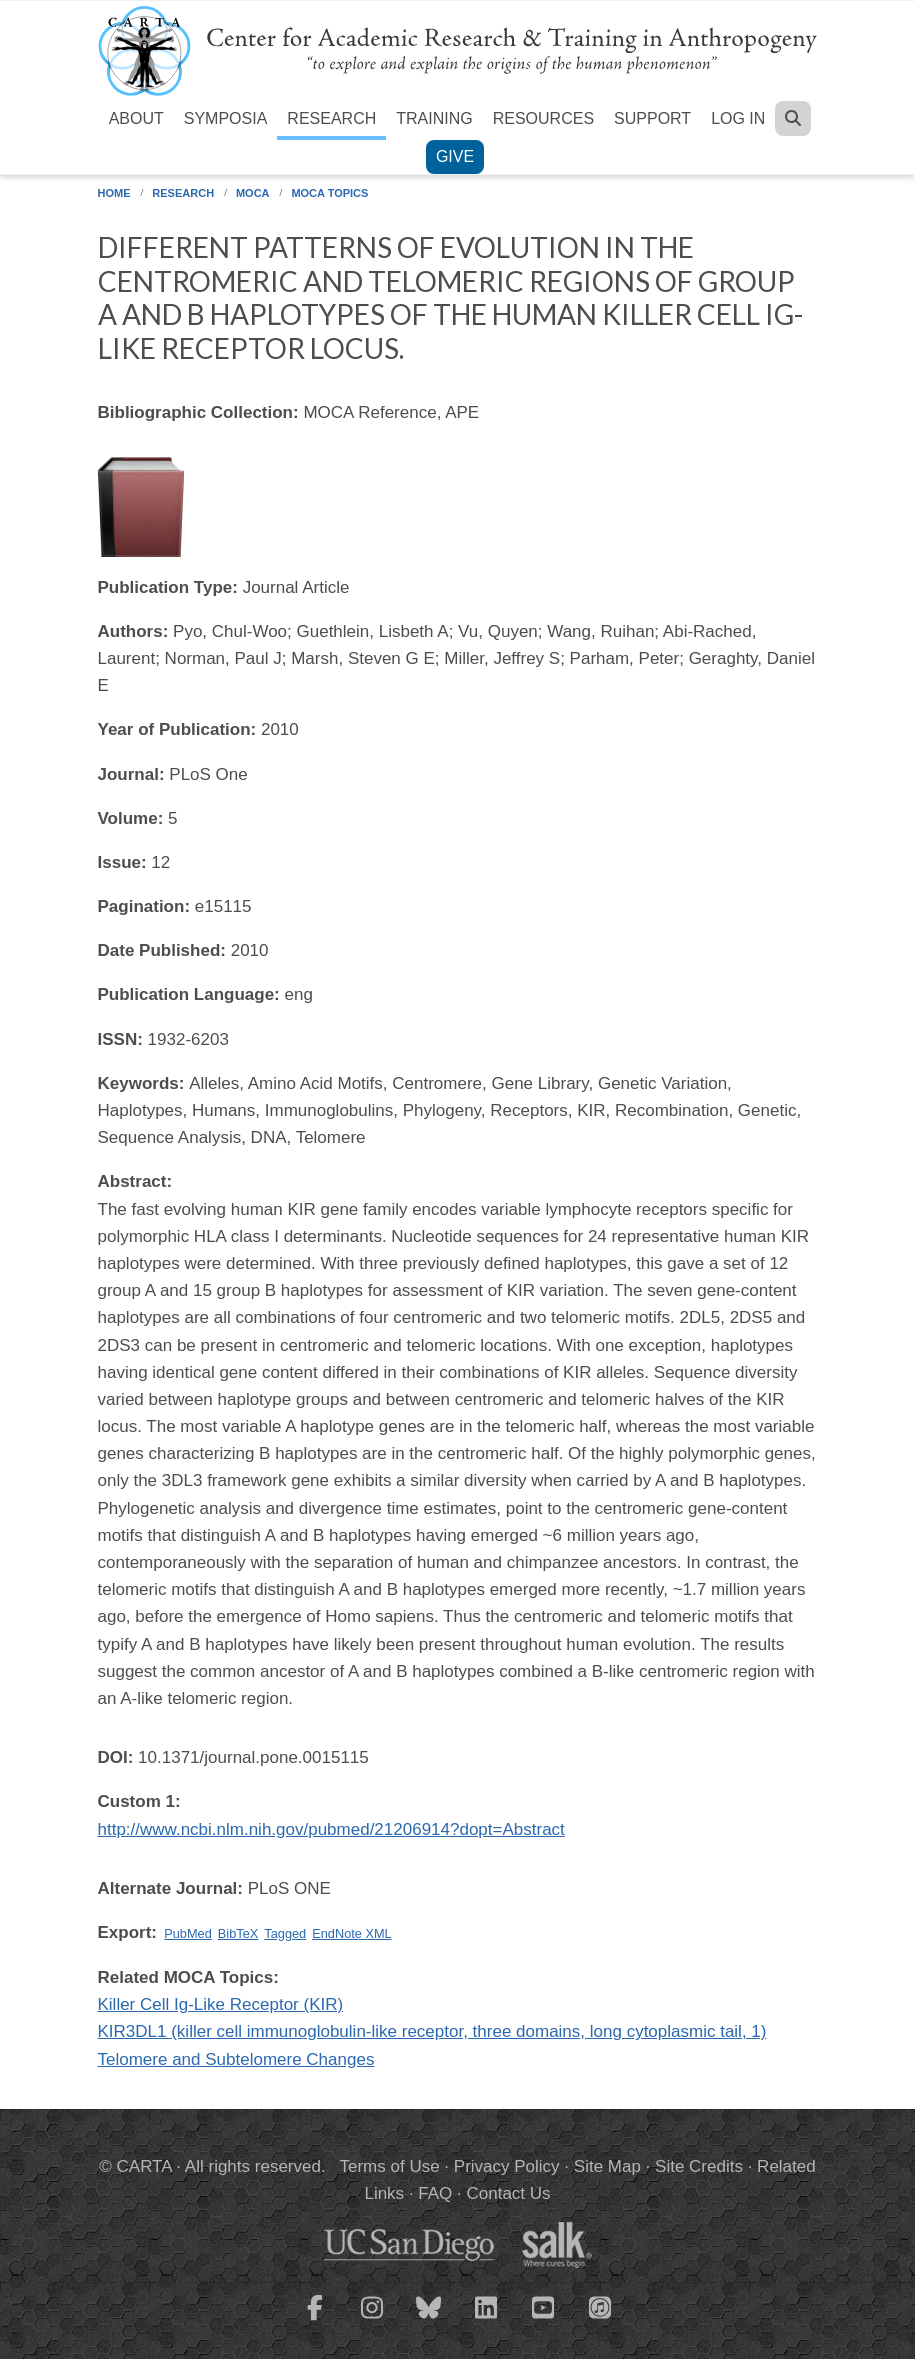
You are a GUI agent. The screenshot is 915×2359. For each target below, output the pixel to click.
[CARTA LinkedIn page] (486, 2320)
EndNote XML (351, 1933)
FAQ (435, 2193)
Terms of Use (390, 2166)
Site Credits (699, 2166)
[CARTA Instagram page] (372, 2320)
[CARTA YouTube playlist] (543, 2320)
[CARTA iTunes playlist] (600, 2306)
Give (455, 156)
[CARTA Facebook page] (315, 2320)
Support (652, 118)
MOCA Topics (329, 193)
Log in (738, 118)
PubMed (188, 1933)
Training (434, 118)
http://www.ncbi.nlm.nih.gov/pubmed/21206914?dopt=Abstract (331, 1829)
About (136, 118)
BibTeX (238, 1933)
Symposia (226, 118)
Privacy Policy (507, 2166)
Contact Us (508, 2193)
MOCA (253, 193)
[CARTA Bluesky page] (429, 2320)
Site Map (607, 2166)
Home (114, 193)
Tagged (285, 1933)
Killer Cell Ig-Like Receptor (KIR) (221, 2004)
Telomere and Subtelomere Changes (236, 2059)
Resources (543, 118)
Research (331, 118)
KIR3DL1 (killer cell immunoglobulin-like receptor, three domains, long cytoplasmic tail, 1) (432, 2031)
